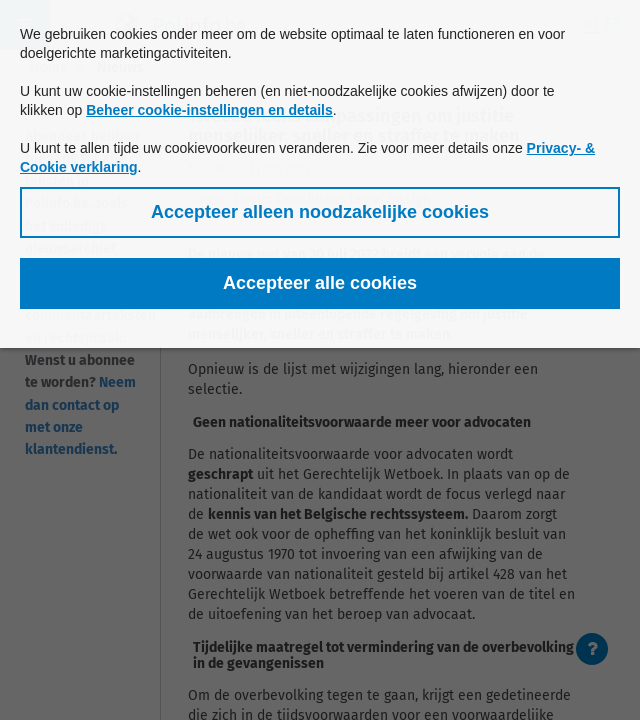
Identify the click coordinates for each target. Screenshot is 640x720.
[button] (320, 212)
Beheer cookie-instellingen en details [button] (209, 110)
